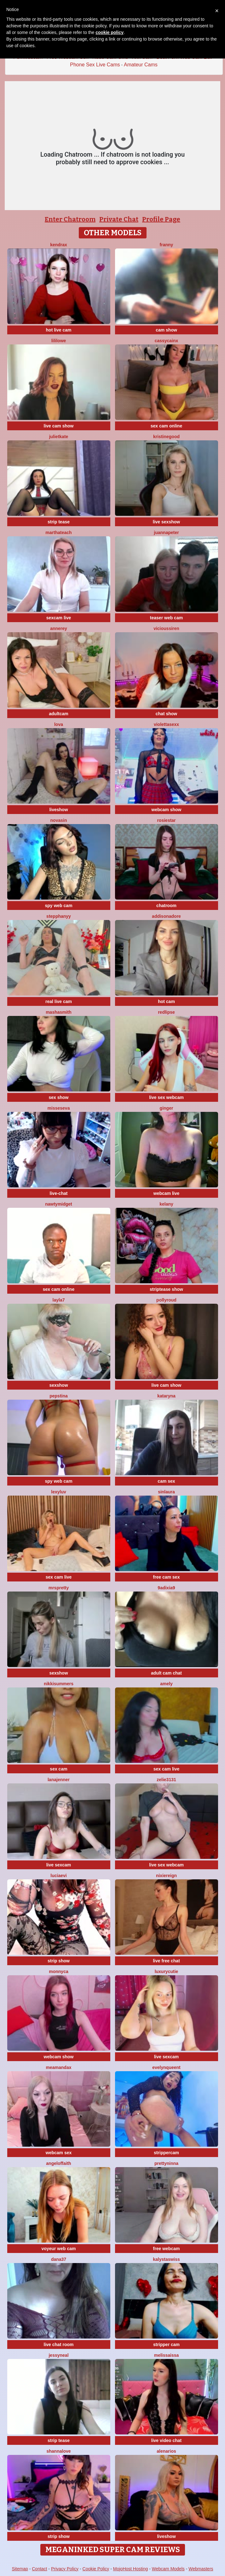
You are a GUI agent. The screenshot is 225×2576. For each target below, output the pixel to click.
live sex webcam (166, 1097)
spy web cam (58, 905)
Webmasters (200, 2568)
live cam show (59, 425)
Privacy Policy (64, 2568)
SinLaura (166, 1491)
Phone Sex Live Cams (95, 64)
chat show (166, 713)
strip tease (59, 521)
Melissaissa (166, 2355)
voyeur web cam (59, 2248)
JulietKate (58, 436)
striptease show (166, 1289)
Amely (166, 1683)
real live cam (58, 1001)
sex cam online (166, 425)
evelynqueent (166, 2067)
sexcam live (58, 617)
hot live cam (59, 329)
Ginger (166, 1108)
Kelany (166, 1204)
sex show (58, 1097)
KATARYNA (166, 1395)
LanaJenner (59, 1779)
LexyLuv (58, 1491)
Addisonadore (166, 916)
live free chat (166, 1960)
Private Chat (118, 219)
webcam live (166, 1193)
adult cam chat (166, 1673)
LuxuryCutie (166, 1971)
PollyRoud (166, 1299)
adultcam (58, 713)
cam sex (166, 1481)
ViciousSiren (166, 628)
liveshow (58, 809)
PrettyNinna (166, 2163)
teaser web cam (166, 617)
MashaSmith (59, 1012)
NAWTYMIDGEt (58, 1204)
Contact (39, 2568)
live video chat (166, 2440)
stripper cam (166, 2344)
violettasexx (166, 724)
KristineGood (166, 436)
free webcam (166, 2248)
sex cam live (59, 1577)
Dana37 (58, 2259)
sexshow (58, 1385)
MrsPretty (59, 1587)
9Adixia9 (166, 1587)
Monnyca (58, 1971)
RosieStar (166, 820)
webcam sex (59, 2152)
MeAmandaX (59, 2067)
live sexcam (58, 1864)
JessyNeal (58, 2355)
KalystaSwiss (166, 2259)
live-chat (59, 1193)
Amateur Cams (141, 64)
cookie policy (109, 32)
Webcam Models (168, 2568)
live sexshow (166, 521)
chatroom (166, 905)
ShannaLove (58, 2451)
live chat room (59, 2344)
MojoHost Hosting (130, 2568)
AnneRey (58, 628)
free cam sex (166, 1577)
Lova (58, 724)
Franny (166, 244)
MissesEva (59, 1108)
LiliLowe (58, 340)
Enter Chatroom (70, 219)
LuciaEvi (58, 1875)
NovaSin (58, 820)
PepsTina (58, 1395)
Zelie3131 (166, 1779)
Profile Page (161, 219)
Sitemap (20, 2568)
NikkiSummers (58, 1683)
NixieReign (166, 1875)
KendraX (58, 244)
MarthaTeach (58, 532)
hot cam (166, 1001)
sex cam (58, 1768)
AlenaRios (166, 2451)
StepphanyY (58, 916)
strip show (59, 1960)
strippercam (166, 2152)
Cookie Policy (96, 2568)
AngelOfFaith (58, 2163)
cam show (166, 329)
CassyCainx (166, 340)
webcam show (167, 809)
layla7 (59, 1299)
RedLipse (166, 1012)
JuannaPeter (166, 532)
